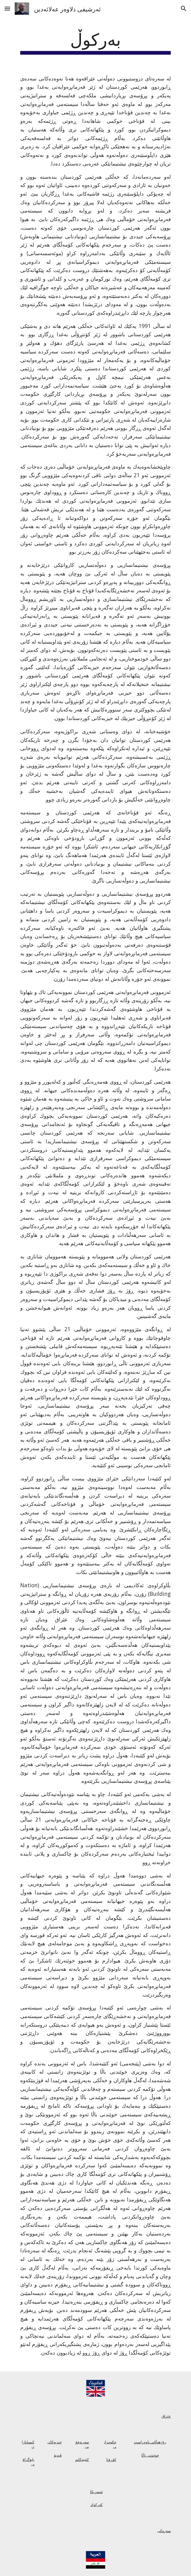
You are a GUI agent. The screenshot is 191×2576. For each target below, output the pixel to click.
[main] (95, 41)
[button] (7, 8)
